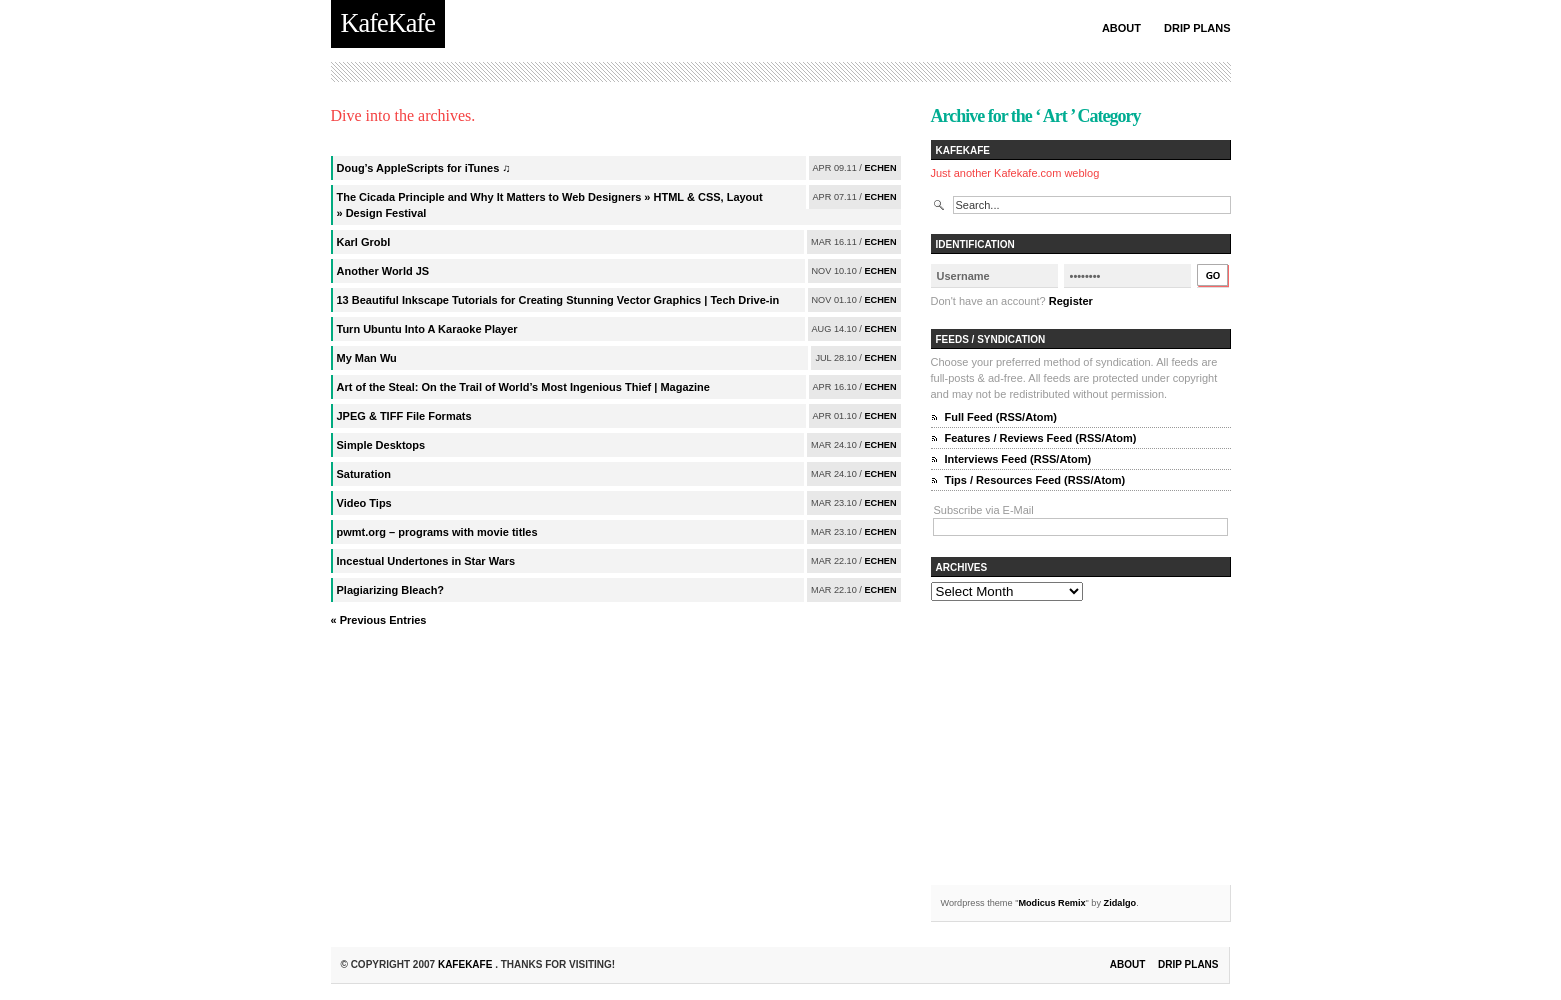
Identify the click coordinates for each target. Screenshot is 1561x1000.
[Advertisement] (1081, 746)
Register (1071, 301)
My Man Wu (367, 358)
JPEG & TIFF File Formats (404, 416)
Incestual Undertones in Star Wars (426, 561)
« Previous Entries (379, 620)
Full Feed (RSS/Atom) (1001, 417)
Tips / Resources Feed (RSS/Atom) (1035, 480)
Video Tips (364, 503)
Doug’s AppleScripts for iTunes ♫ (424, 168)
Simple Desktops (381, 445)
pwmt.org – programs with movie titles (437, 532)
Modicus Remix (1051, 903)
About (1121, 28)
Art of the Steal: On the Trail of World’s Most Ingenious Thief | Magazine (523, 387)
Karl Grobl (364, 242)
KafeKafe (466, 964)
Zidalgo (1120, 903)
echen (880, 168)
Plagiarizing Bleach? (391, 590)
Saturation (364, 474)
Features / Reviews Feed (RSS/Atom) (1041, 438)
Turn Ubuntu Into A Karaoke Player (427, 329)
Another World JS (383, 271)
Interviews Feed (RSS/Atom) (1018, 459)
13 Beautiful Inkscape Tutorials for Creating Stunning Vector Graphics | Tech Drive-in (558, 300)
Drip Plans (1197, 28)
